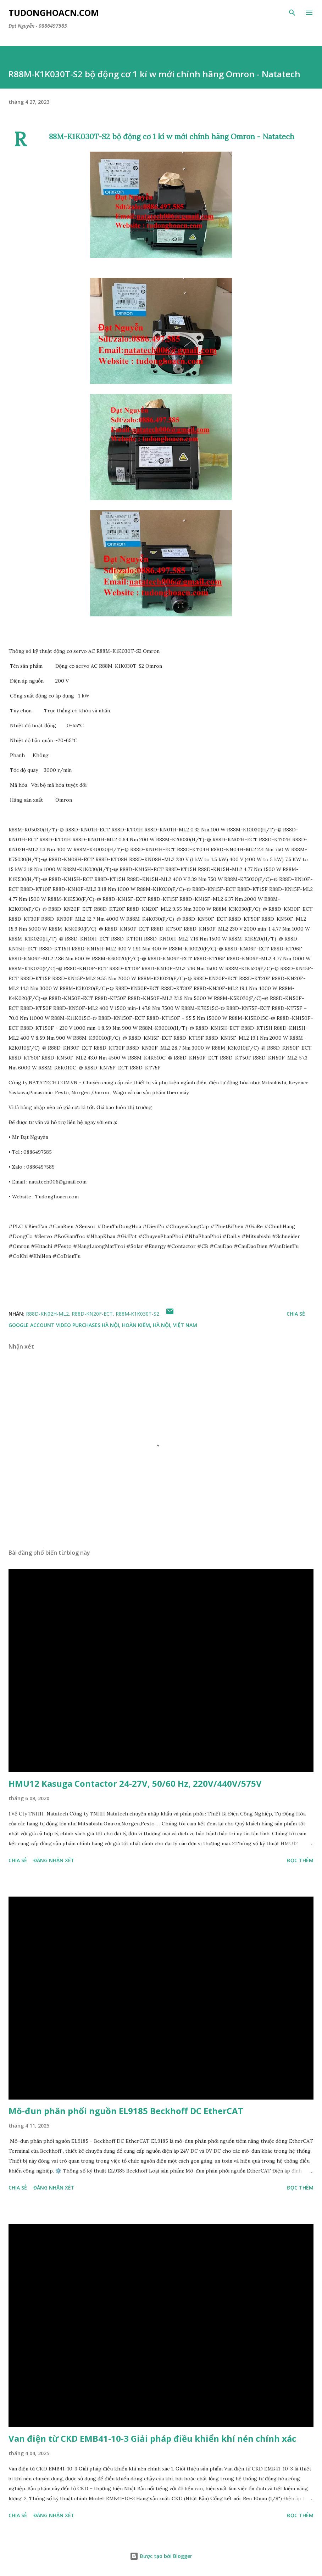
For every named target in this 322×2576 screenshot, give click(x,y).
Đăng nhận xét (53, 1860)
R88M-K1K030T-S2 (137, 1313)
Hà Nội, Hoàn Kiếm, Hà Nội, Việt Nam (149, 1325)
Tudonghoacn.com (54, 12)
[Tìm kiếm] (292, 13)
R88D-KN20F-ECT (92, 1313)
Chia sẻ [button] (296, 1313)
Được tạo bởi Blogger (161, 2556)
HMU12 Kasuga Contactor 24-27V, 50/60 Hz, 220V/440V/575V (135, 1783)
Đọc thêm (300, 1860)
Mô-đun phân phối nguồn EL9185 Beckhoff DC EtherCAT (126, 2111)
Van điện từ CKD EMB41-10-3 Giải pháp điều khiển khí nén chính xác (152, 2438)
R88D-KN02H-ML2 (47, 1313)
